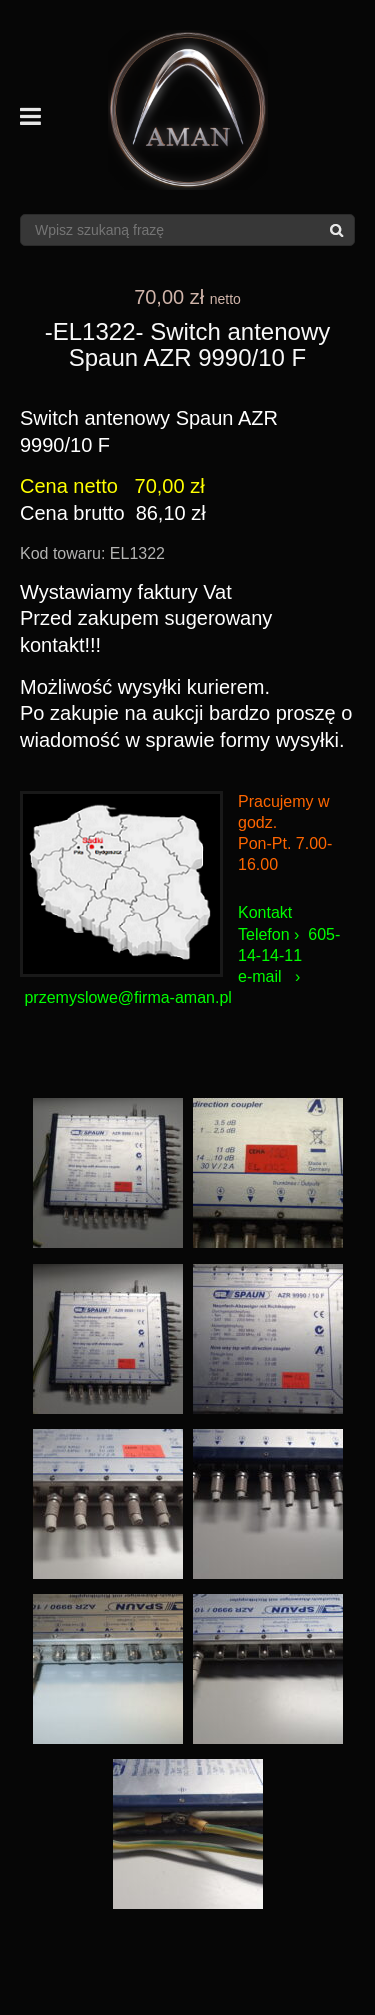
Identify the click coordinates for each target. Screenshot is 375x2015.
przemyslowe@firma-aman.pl (127, 997)
